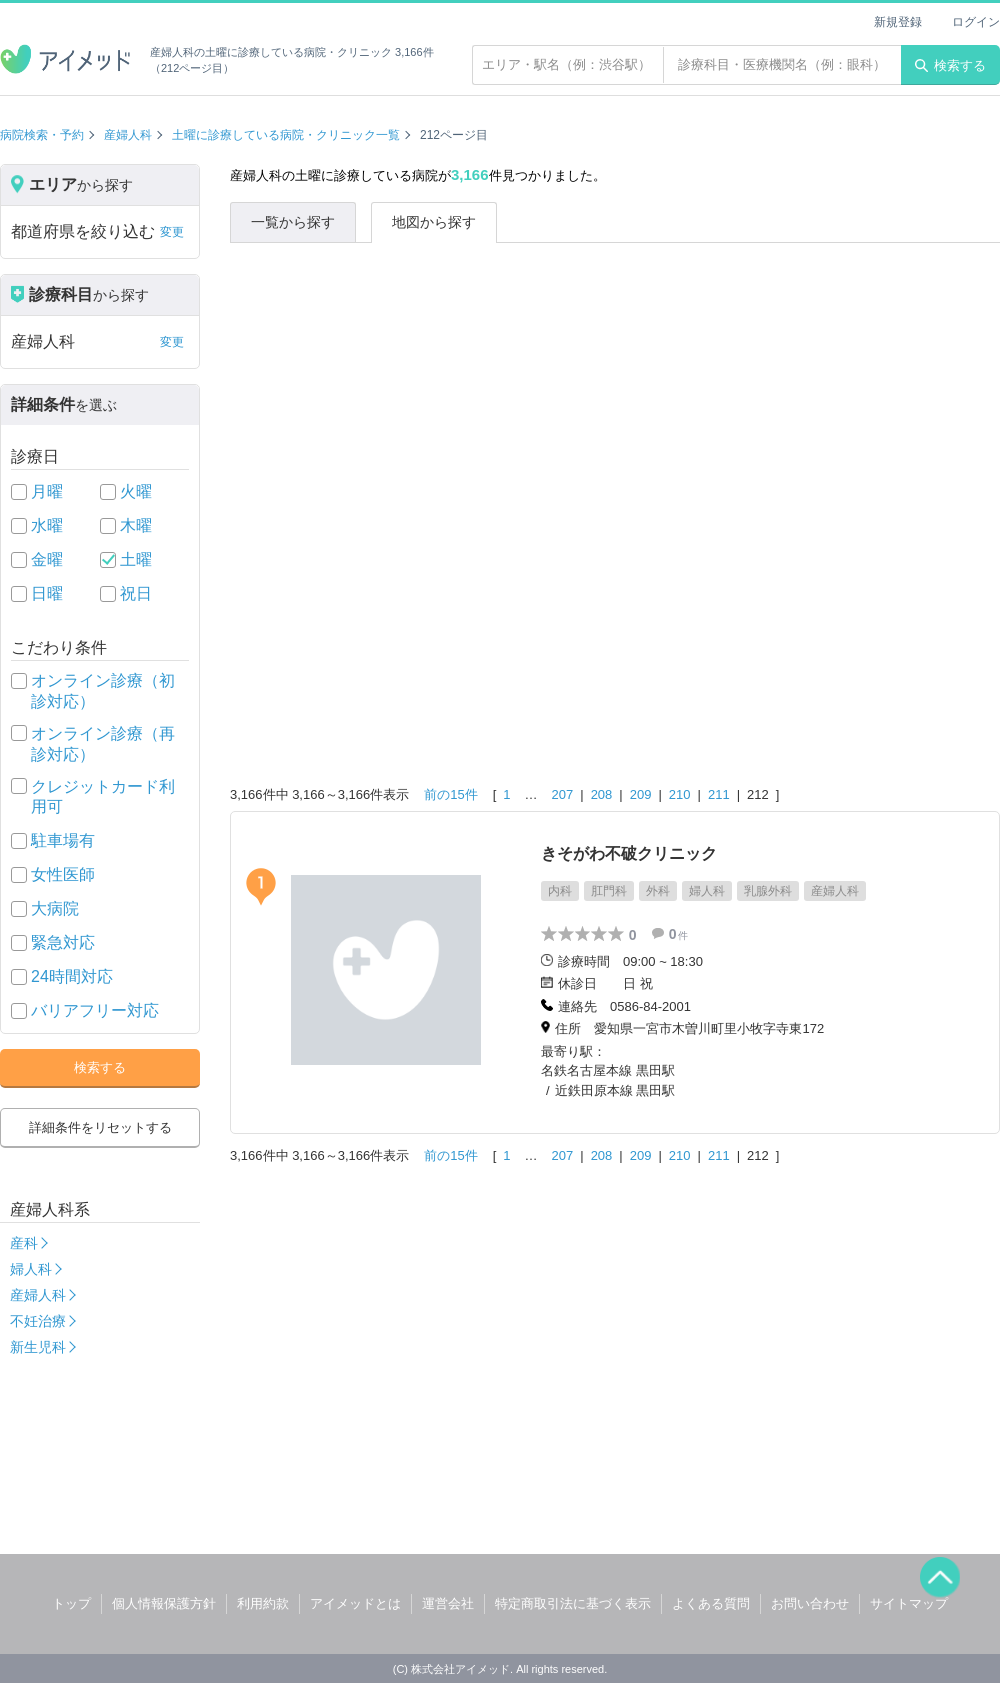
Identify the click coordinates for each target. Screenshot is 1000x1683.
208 (602, 794)
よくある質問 (711, 1603)
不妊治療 (38, 1321)
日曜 (47, 593)
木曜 (136, 525)
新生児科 (38, 1347)
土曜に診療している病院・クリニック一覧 (286, 135)
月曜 (47, 491)
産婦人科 (128, 135)
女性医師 (63, 874)
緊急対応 (63, 942)
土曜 (136, 559)
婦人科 (31, 1269)
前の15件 (450, 794)
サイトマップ (909, 1603)
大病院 (55, 908)
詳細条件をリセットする (100, 1127)
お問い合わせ (810, 1603)
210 (680, 794)
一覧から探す (293, 222)
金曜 (47, 559)
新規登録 (898, 22)
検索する (950, 65)
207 (563, 794)
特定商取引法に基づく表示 (573, 1603)
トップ (71, 1603)
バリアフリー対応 (95, 1010)
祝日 (136, 593)
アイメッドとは (355, 1603)
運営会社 (448, 1603)
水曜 (47, 525)
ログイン (976, 22)
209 (641, 794)
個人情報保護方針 (164, 1603)
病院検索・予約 (42, 135)
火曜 (136, 491)
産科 (24, 1243)
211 (719, 794)
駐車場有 (63, 840)
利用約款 (263, 1603)
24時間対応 (72, 976)
